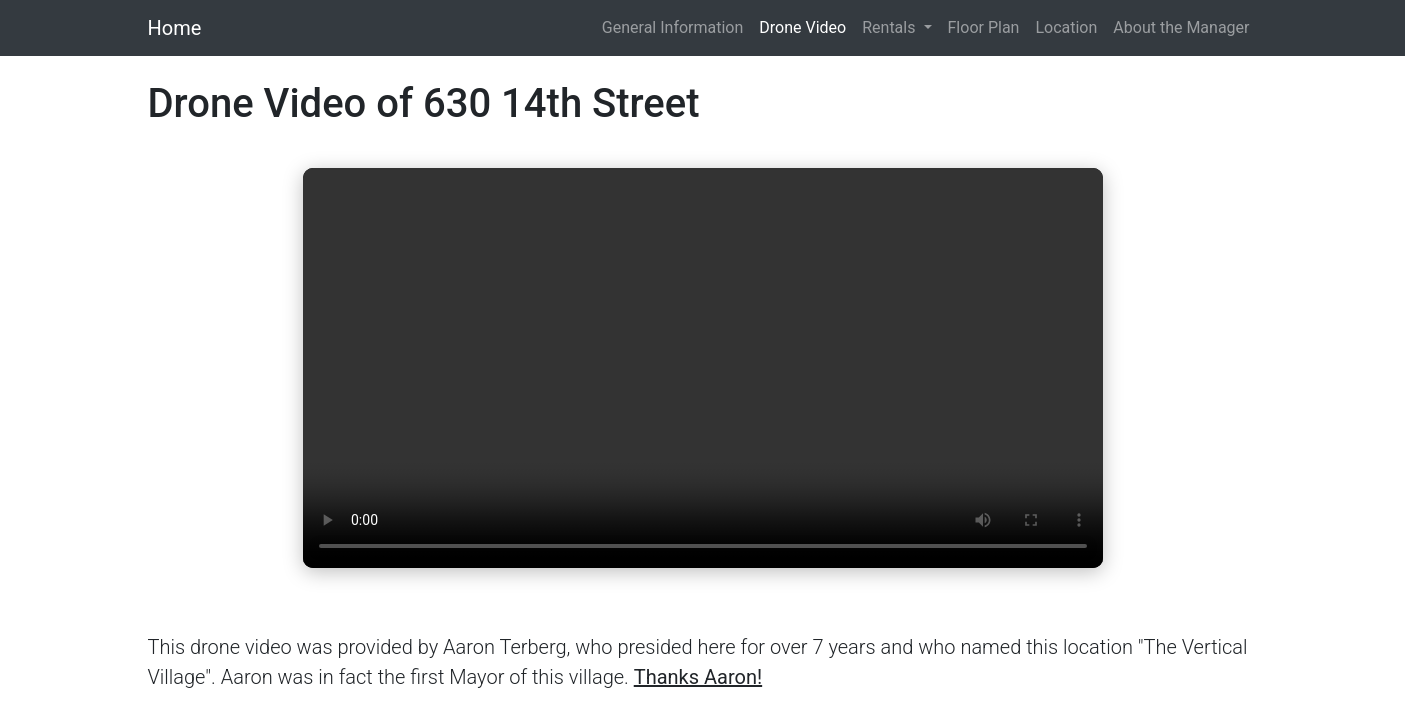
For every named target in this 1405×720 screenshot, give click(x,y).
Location (1066, 27)
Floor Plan (984, 27)
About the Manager (1181, 27)
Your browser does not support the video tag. (703, 368)
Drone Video (802, 27)
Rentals (890, 27)
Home (175, 28)
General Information (673, 27)
